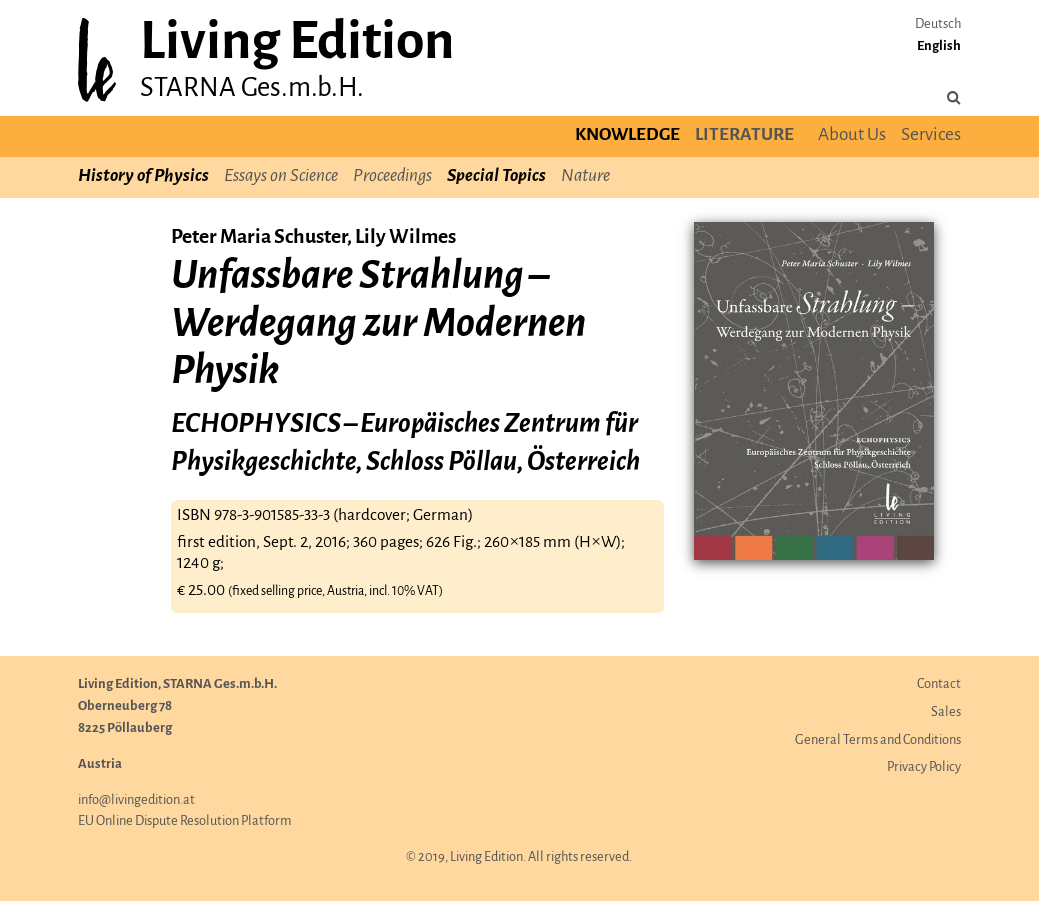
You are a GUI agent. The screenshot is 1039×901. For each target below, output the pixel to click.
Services (931, 135)
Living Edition (297, 43)
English (939, 46)
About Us (852, 135)
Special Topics (496, 176)
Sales (946, 712)
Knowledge (627, 135)
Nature (585, 176)
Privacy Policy (924, 767)
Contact (939, 684)
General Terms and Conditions (878, 740)
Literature (744, 135)
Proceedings (392, 176)
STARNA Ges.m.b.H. (252, 88)
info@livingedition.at (136, 800)
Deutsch (938, 24)
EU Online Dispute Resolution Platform (185, 821)
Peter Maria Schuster (259, 237)
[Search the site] (954, 99)
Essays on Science (281, 176)
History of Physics (143, 176)
